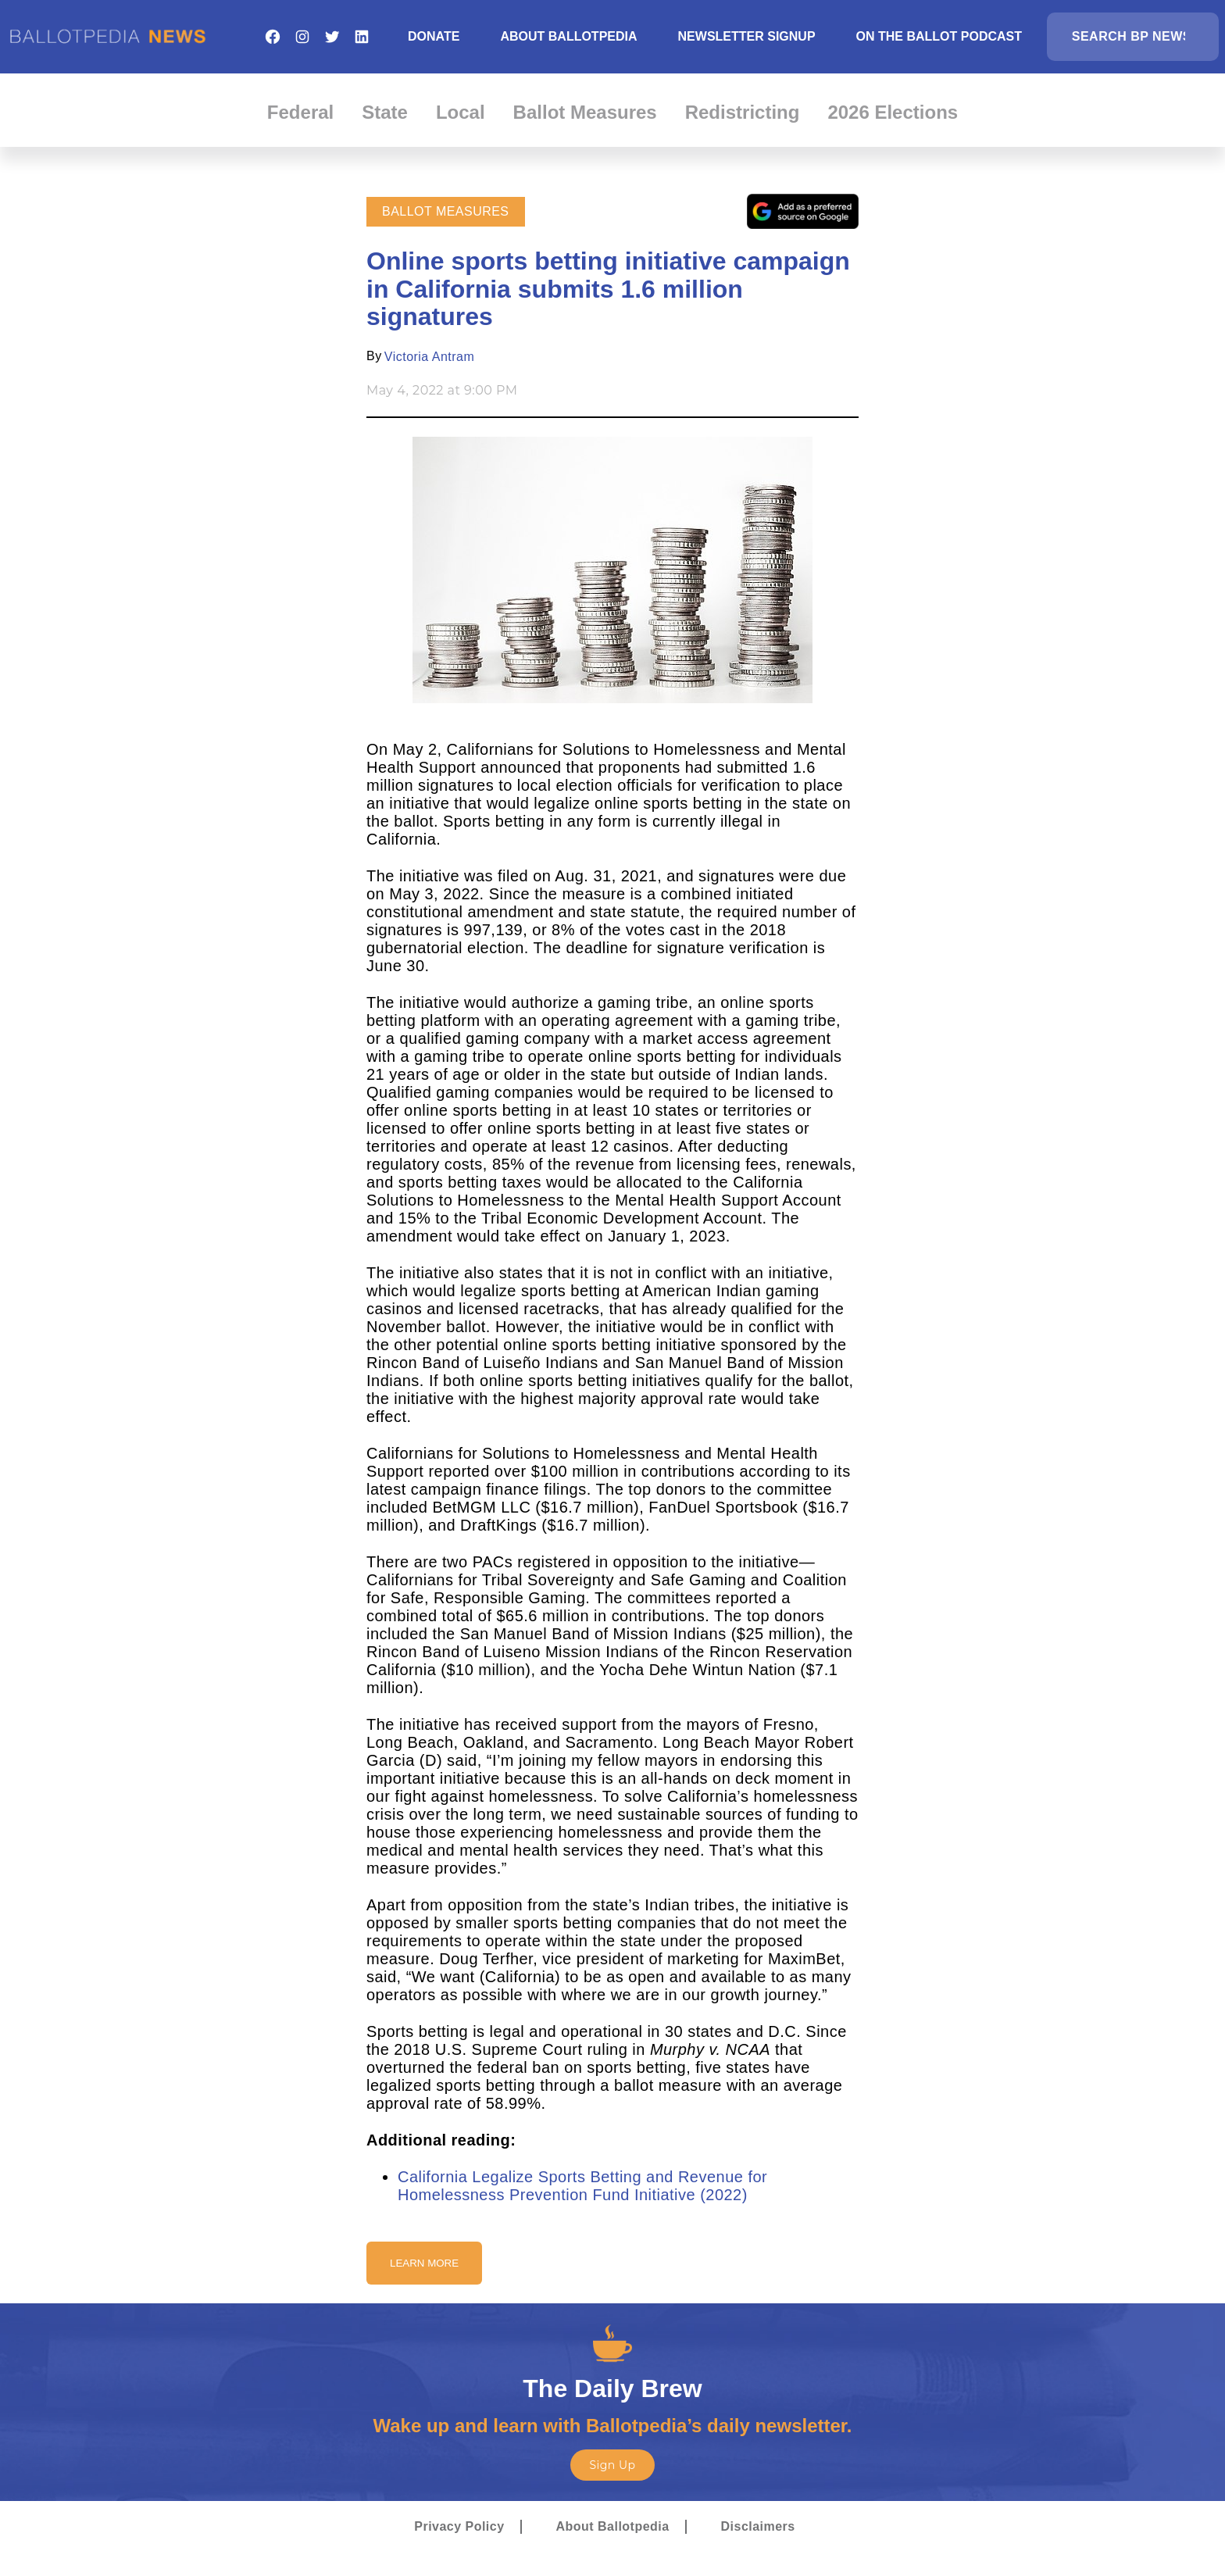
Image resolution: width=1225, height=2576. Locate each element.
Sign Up (612, 2465)
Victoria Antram (429, 356)
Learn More (424, 2263)
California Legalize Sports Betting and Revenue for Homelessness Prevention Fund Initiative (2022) (582, 2185)
